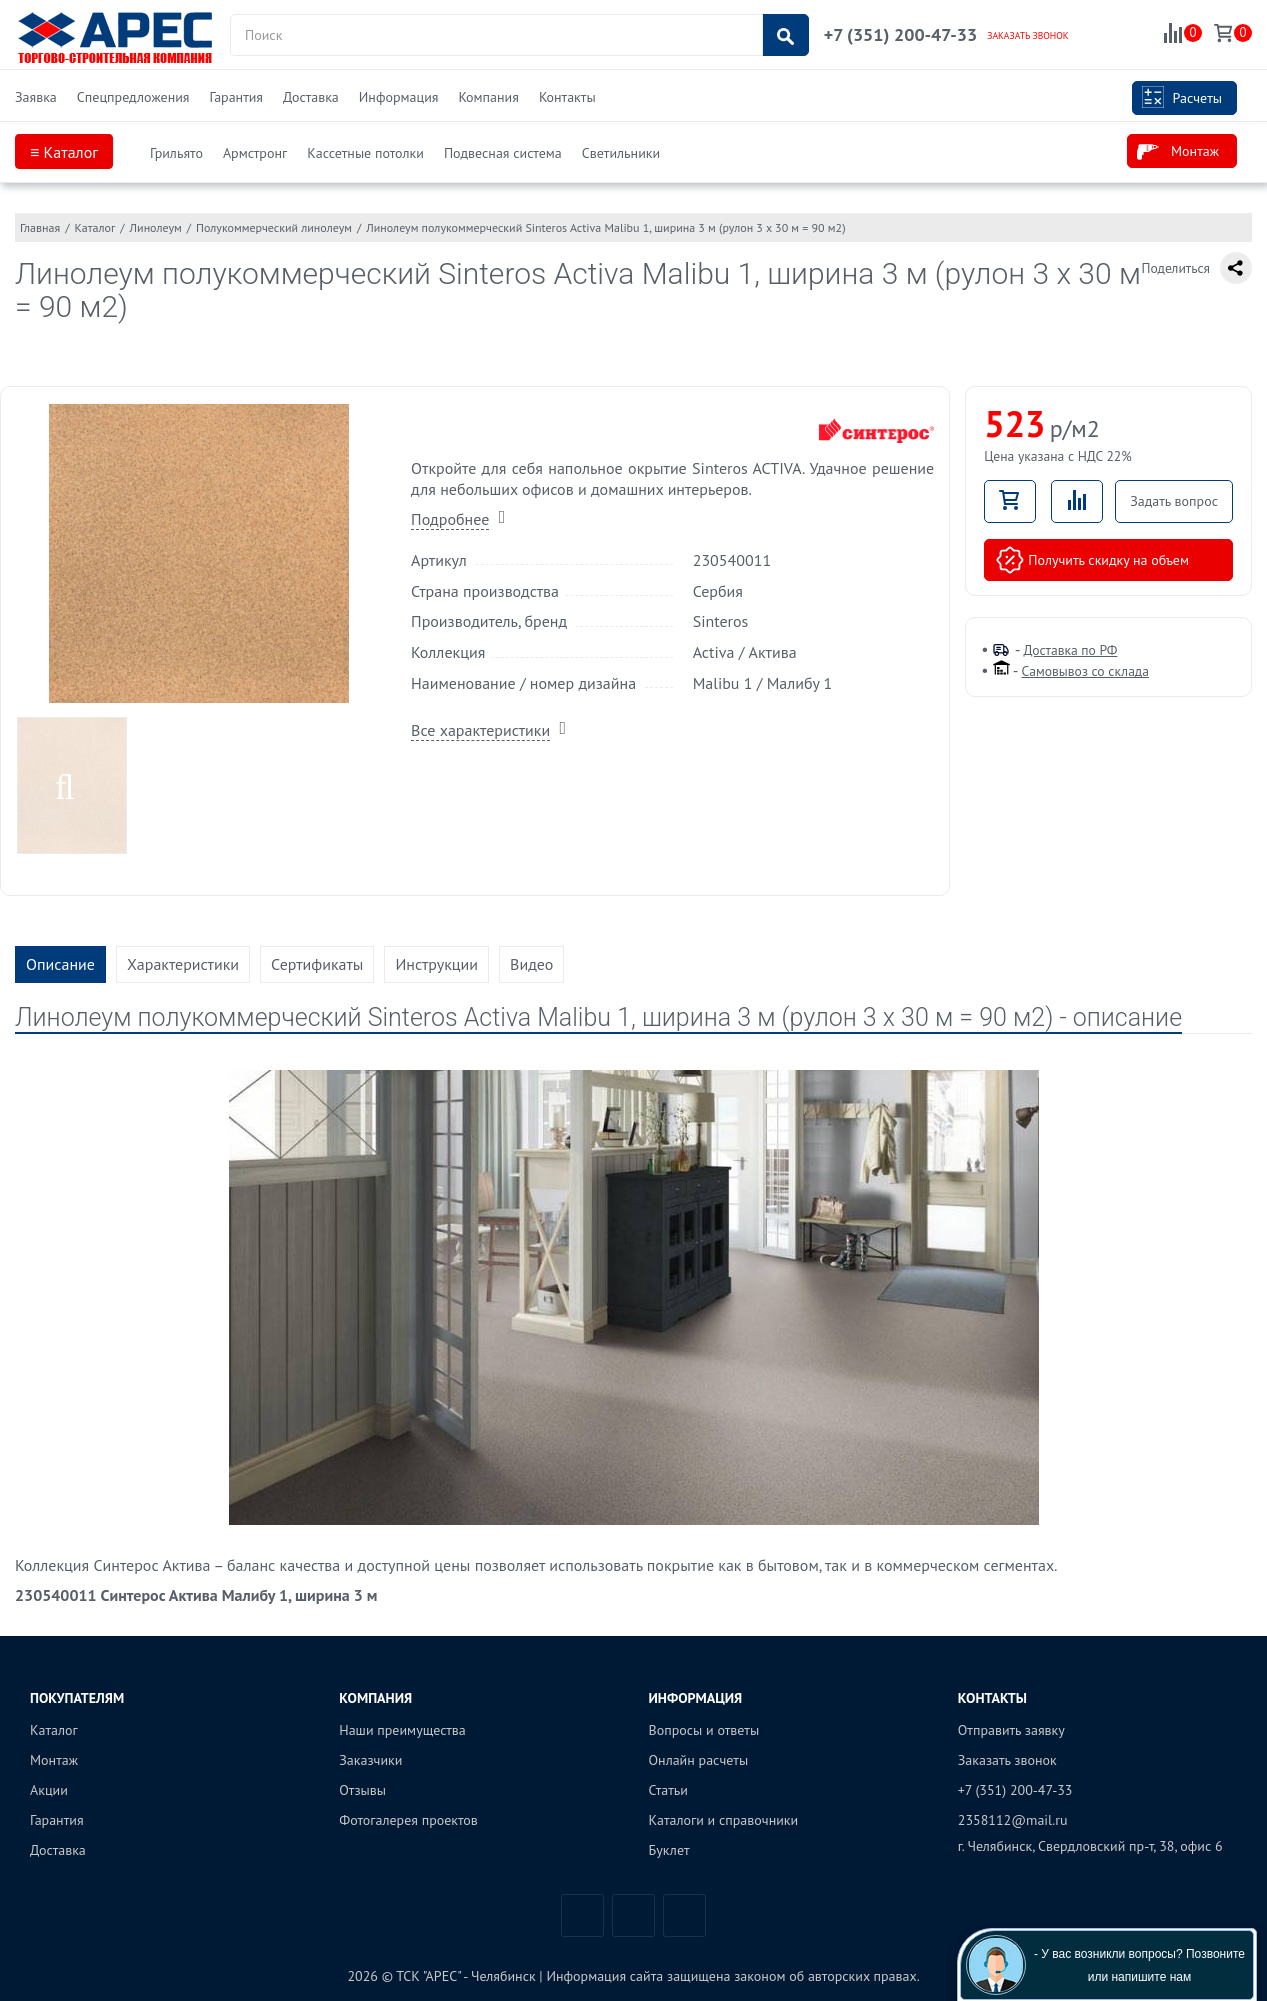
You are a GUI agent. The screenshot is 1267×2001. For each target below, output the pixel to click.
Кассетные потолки (365, 153)
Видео (531, 964)
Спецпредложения (133, 97)
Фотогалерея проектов (408, 1820)
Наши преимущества (402, 1730)
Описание (60, 964)
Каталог (54, 1730)
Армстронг (255, 153)
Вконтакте (582, 1915)
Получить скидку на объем (1092, 560)
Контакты (567, 97)
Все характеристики (480, 730)
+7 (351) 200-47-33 (900, 34)
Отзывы (362, 1790)
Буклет (669, 1850)
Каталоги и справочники (724, 1820)
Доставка (311, 97)
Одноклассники (684, 1915)
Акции (49, 1790)
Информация (399, 97)
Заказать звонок (1007, 1760)
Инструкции (436, 964)
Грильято (176, 153)
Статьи (668, 1790)
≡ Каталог (64, 152)
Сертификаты (317, 964)
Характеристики (183, 964)
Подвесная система (503, 153)
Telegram (633, 1915)
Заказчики (370, 1760)
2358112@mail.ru (1013, 1820)
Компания (488, 97)
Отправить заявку (1011, 1730)
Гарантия (236, 97)
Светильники (621, 153)
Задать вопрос (1174, 501)
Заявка (36, 97)
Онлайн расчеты (699, 1760)
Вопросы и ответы (704, 1730)
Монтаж (1178, 152)
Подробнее (450, 519)
